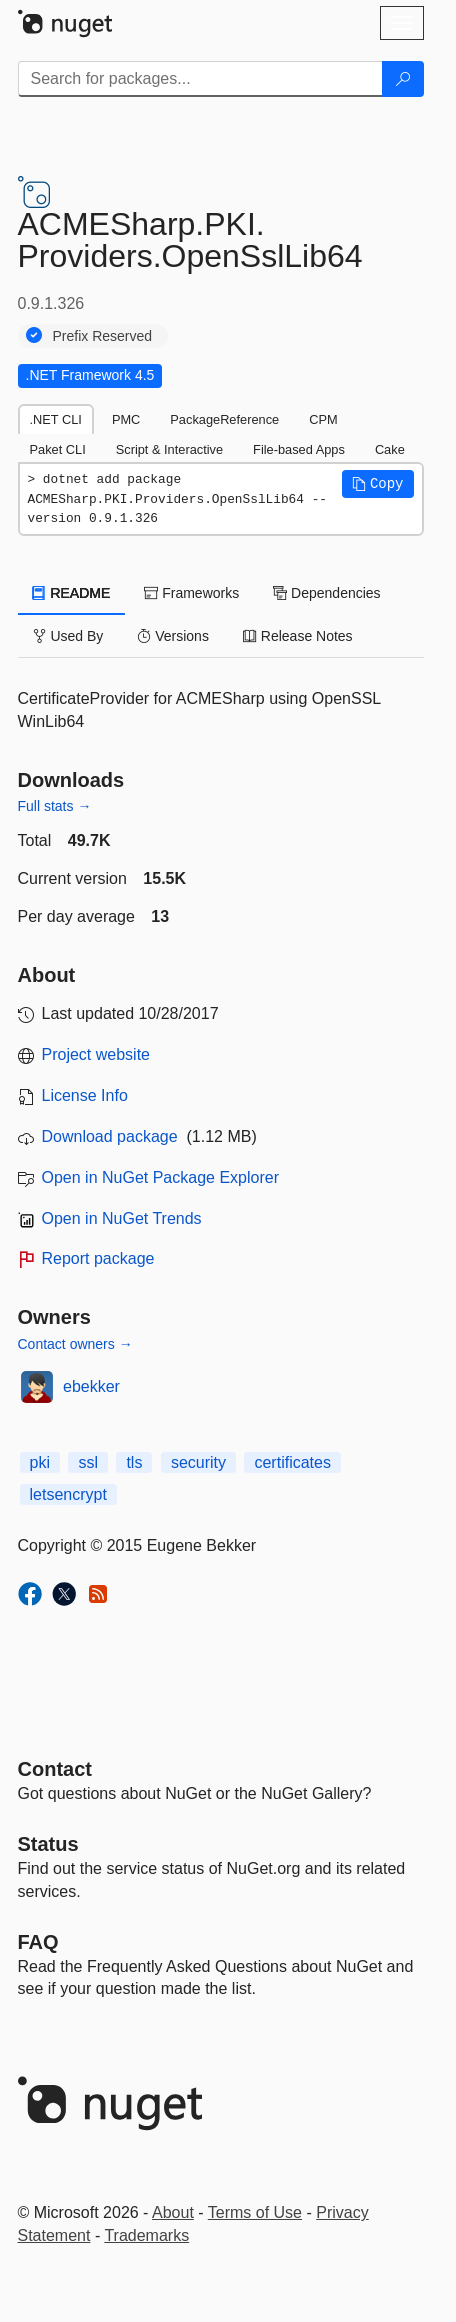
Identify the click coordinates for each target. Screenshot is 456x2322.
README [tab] (72, 593)
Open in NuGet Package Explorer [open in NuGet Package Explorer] (160, 1177)
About (173, 2212)
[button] (378, 484)
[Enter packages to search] (200, 79)
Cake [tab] (390, 449)
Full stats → (55, 806)
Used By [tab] (68, 636)
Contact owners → (75, 1344)
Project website (96, 1054)
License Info (85, 1095)
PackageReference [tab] (224, 419)
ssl (88, 1462)
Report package (98, 1258)
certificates (292, 1462)
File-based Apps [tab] (299, 449)
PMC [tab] (126, 419)
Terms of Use (255, 2212)
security (198, 1462)
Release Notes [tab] (298, 636)
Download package (110, 1136)
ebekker (91, 1386)
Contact (55, 1769)
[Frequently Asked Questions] (38, 1942)
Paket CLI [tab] (58, 449)
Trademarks (146, 2235)
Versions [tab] (173, 636)
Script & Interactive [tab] (169, 449)
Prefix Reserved (103, 336)
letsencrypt (68, 1494)
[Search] (403, 79)
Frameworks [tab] (191, 593)
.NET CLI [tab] (56, 419)
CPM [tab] (323, 419)
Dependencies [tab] (326, 593)
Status (48, 1844)
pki (40, 1462)
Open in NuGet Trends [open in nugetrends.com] (122, 1218)
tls (134, 1462)
